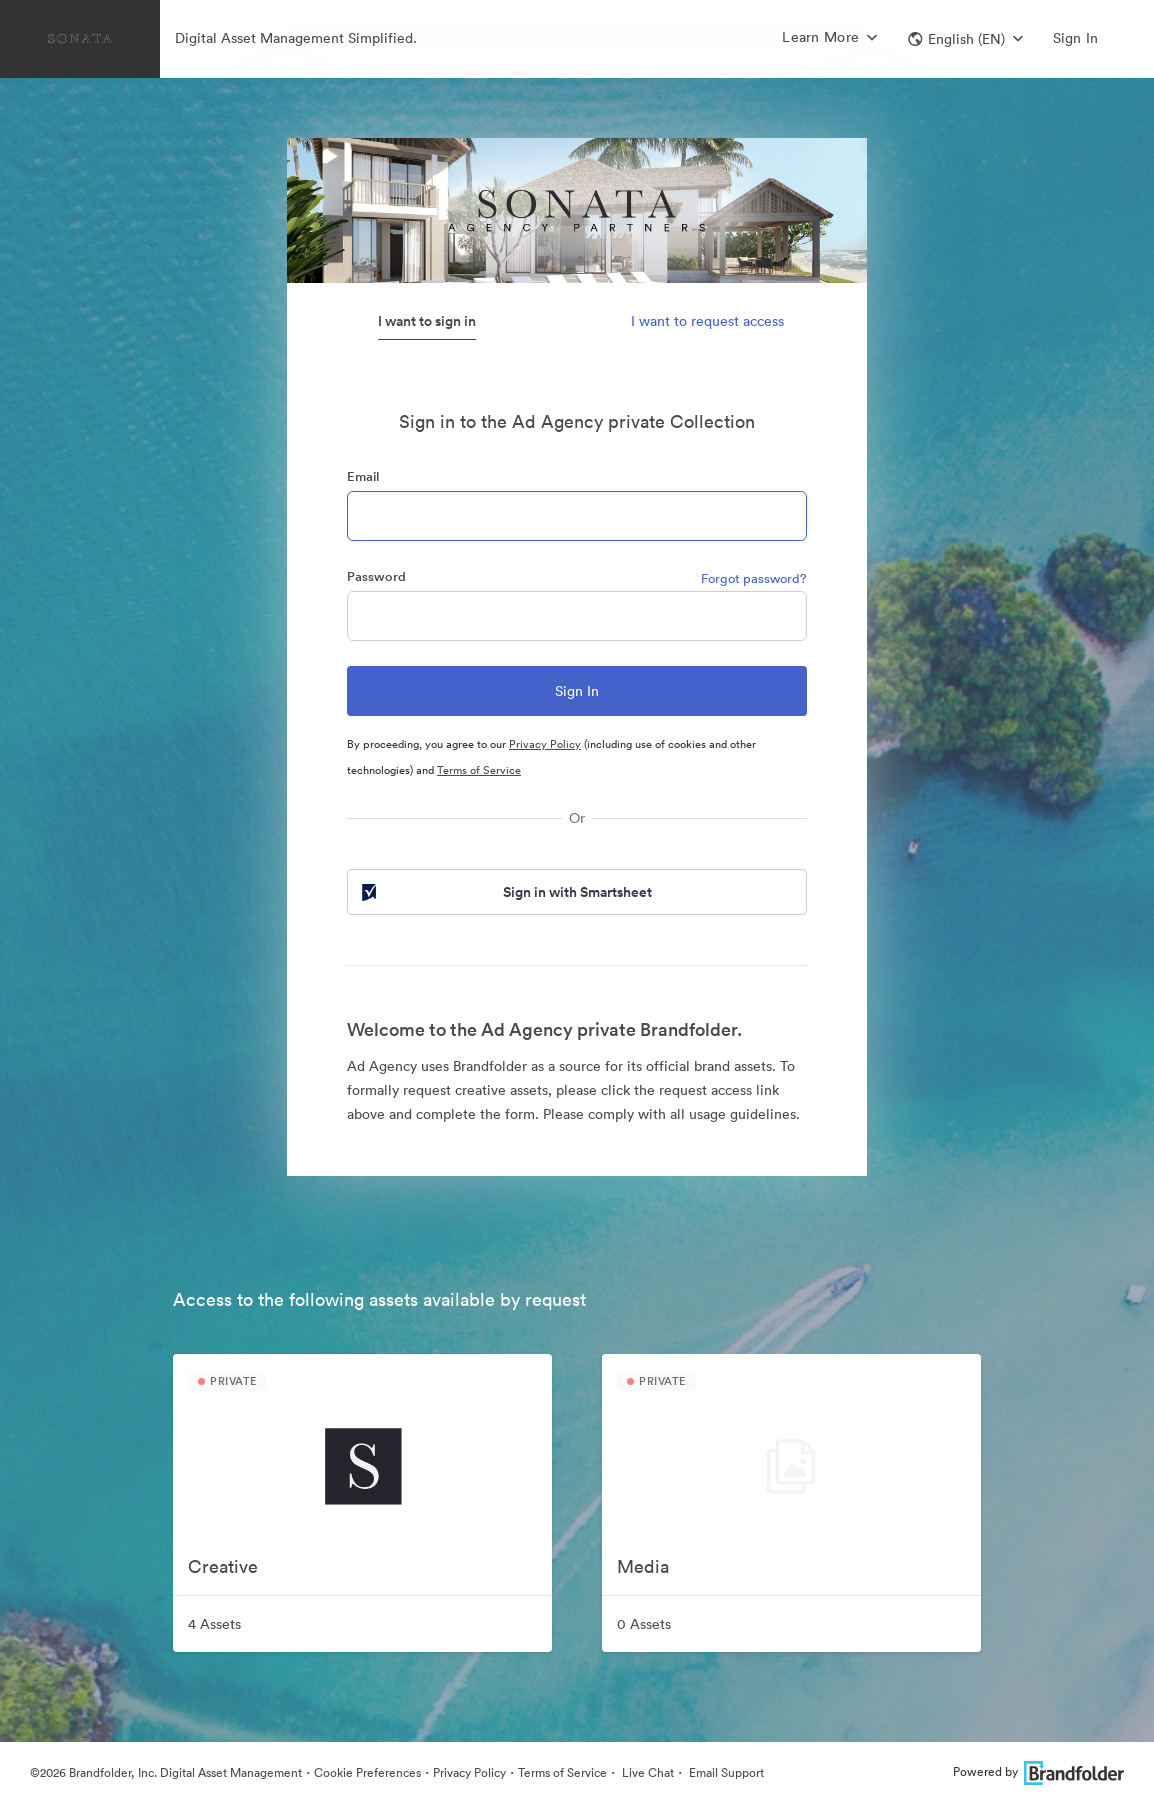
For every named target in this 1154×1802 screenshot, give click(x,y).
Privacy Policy (545, 744)
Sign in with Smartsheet (505, 892)
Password (376, 576)
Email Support (725, 1772)
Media (643, 1566)
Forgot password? (754, 578)
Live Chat (646, 1772)
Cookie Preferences (367, 1772)
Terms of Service (479, 770)
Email (363, 476)
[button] (965, 39)
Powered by (1038, 1771)
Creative (223, 1566)
